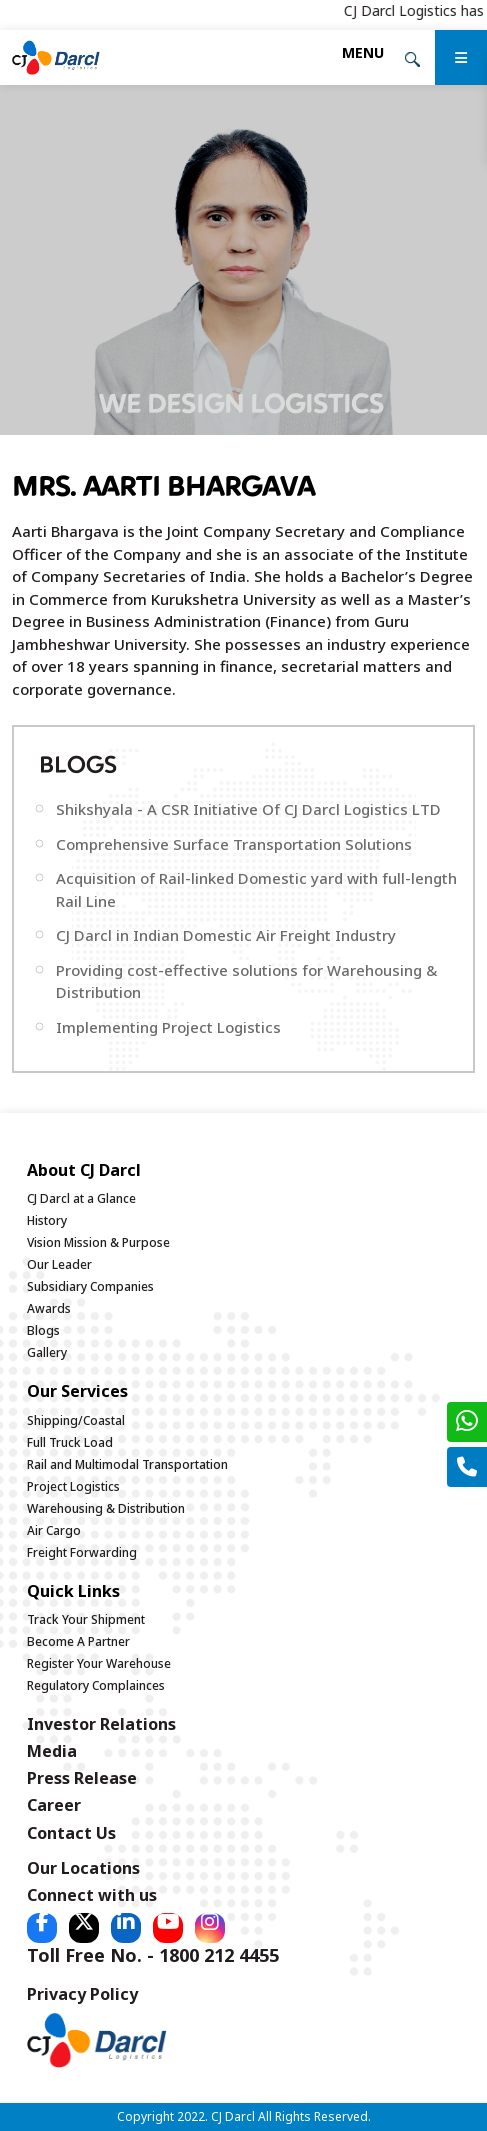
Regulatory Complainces (96, 1685)
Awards (49, 1308)
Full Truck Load (70, 1442)
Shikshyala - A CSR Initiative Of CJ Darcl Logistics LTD (248, 809)
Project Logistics (73, 1486)
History (47, 1220)
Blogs (43, 1330)
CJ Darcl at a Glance (81, 1198)
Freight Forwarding (82, 1552)
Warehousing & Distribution (106, 1508)
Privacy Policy (82, 1994)
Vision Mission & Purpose (98, 1242)
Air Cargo (54, 1530)
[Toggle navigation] (363, 52)
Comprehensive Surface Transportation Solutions (234, 844)
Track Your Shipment (86, 1619)
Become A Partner (78, 1641)
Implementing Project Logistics (168, 1027)
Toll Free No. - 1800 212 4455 (153, 1955)
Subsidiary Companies (90, 1286)
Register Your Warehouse (99, 1663)
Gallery (47, 1352)
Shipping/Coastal (76, 1420)
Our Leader (59, 1264)
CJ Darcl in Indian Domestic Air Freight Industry (226, 935)
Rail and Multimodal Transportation (127, 1464)
